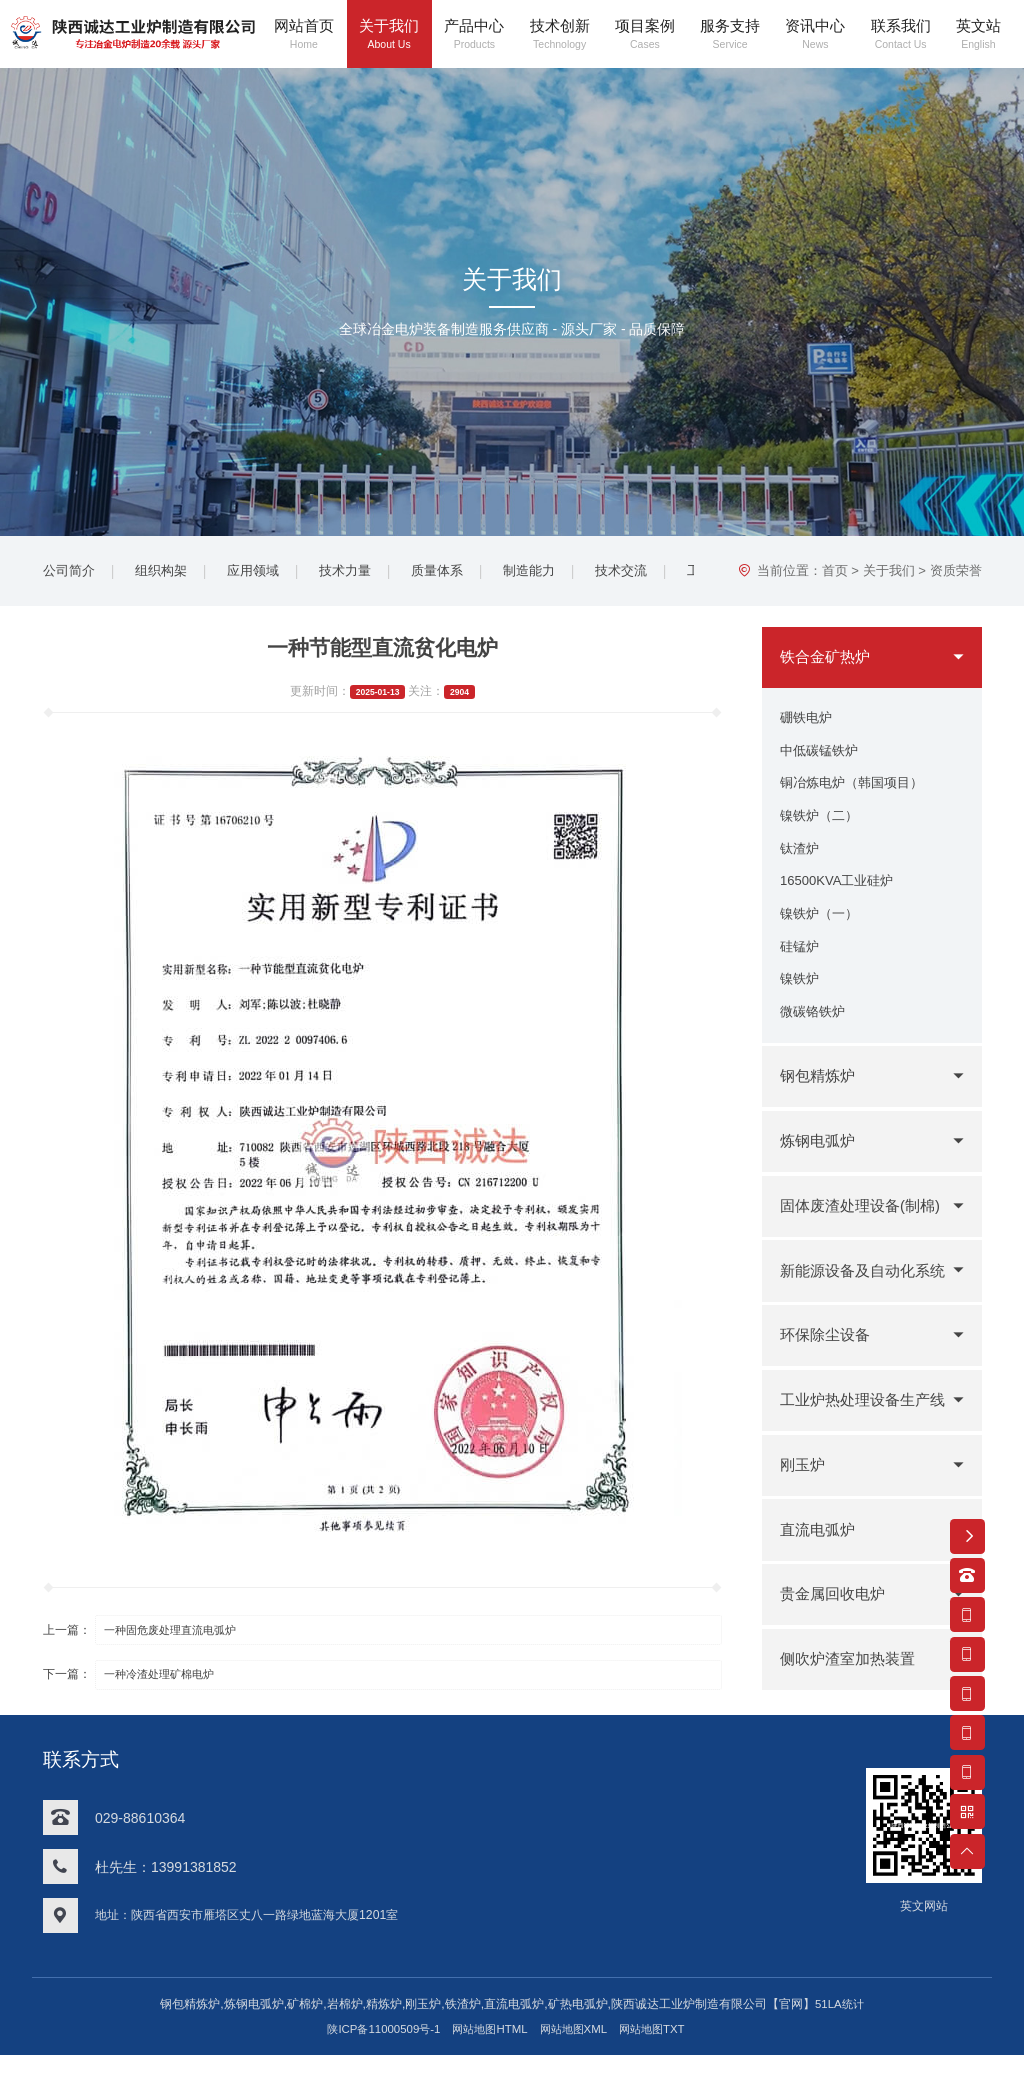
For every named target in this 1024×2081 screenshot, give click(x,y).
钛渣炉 (801, 861)
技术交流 (647, 573)
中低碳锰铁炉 (822, 756)
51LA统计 (839, 2030)
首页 (835, 573)
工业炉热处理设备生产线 (860, 1437)
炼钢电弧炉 (820, 1167)
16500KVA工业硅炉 (841, 896)
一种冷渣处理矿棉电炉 (168, 1679)
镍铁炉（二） (822, 826)
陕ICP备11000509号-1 (375, 2054)
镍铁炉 (801, 1001)
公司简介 (71, 573)
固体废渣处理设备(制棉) (865, 1231)
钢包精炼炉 (820, 1102)
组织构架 (167, 573)
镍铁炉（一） (822, 931)
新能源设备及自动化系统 (860, 1307)
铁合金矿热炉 (828, 659)
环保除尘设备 (828, 1361)
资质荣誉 (956, 573)
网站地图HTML (488, 2054)
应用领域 (263, 573)
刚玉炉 (804, 1490)
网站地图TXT (662, 2054)
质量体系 (455, 573)
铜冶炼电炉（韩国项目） (857, 791)
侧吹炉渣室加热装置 (852, 1685)
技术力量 (359, 573)
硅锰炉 (801, 966)
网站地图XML (577, 2054)
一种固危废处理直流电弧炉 (180, 1634)
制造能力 (551, 573)
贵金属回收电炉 (836, 1620)
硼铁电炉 (808, 721)
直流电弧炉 (820, 1555)
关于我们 (889, 573)
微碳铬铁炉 (815, 1036)
